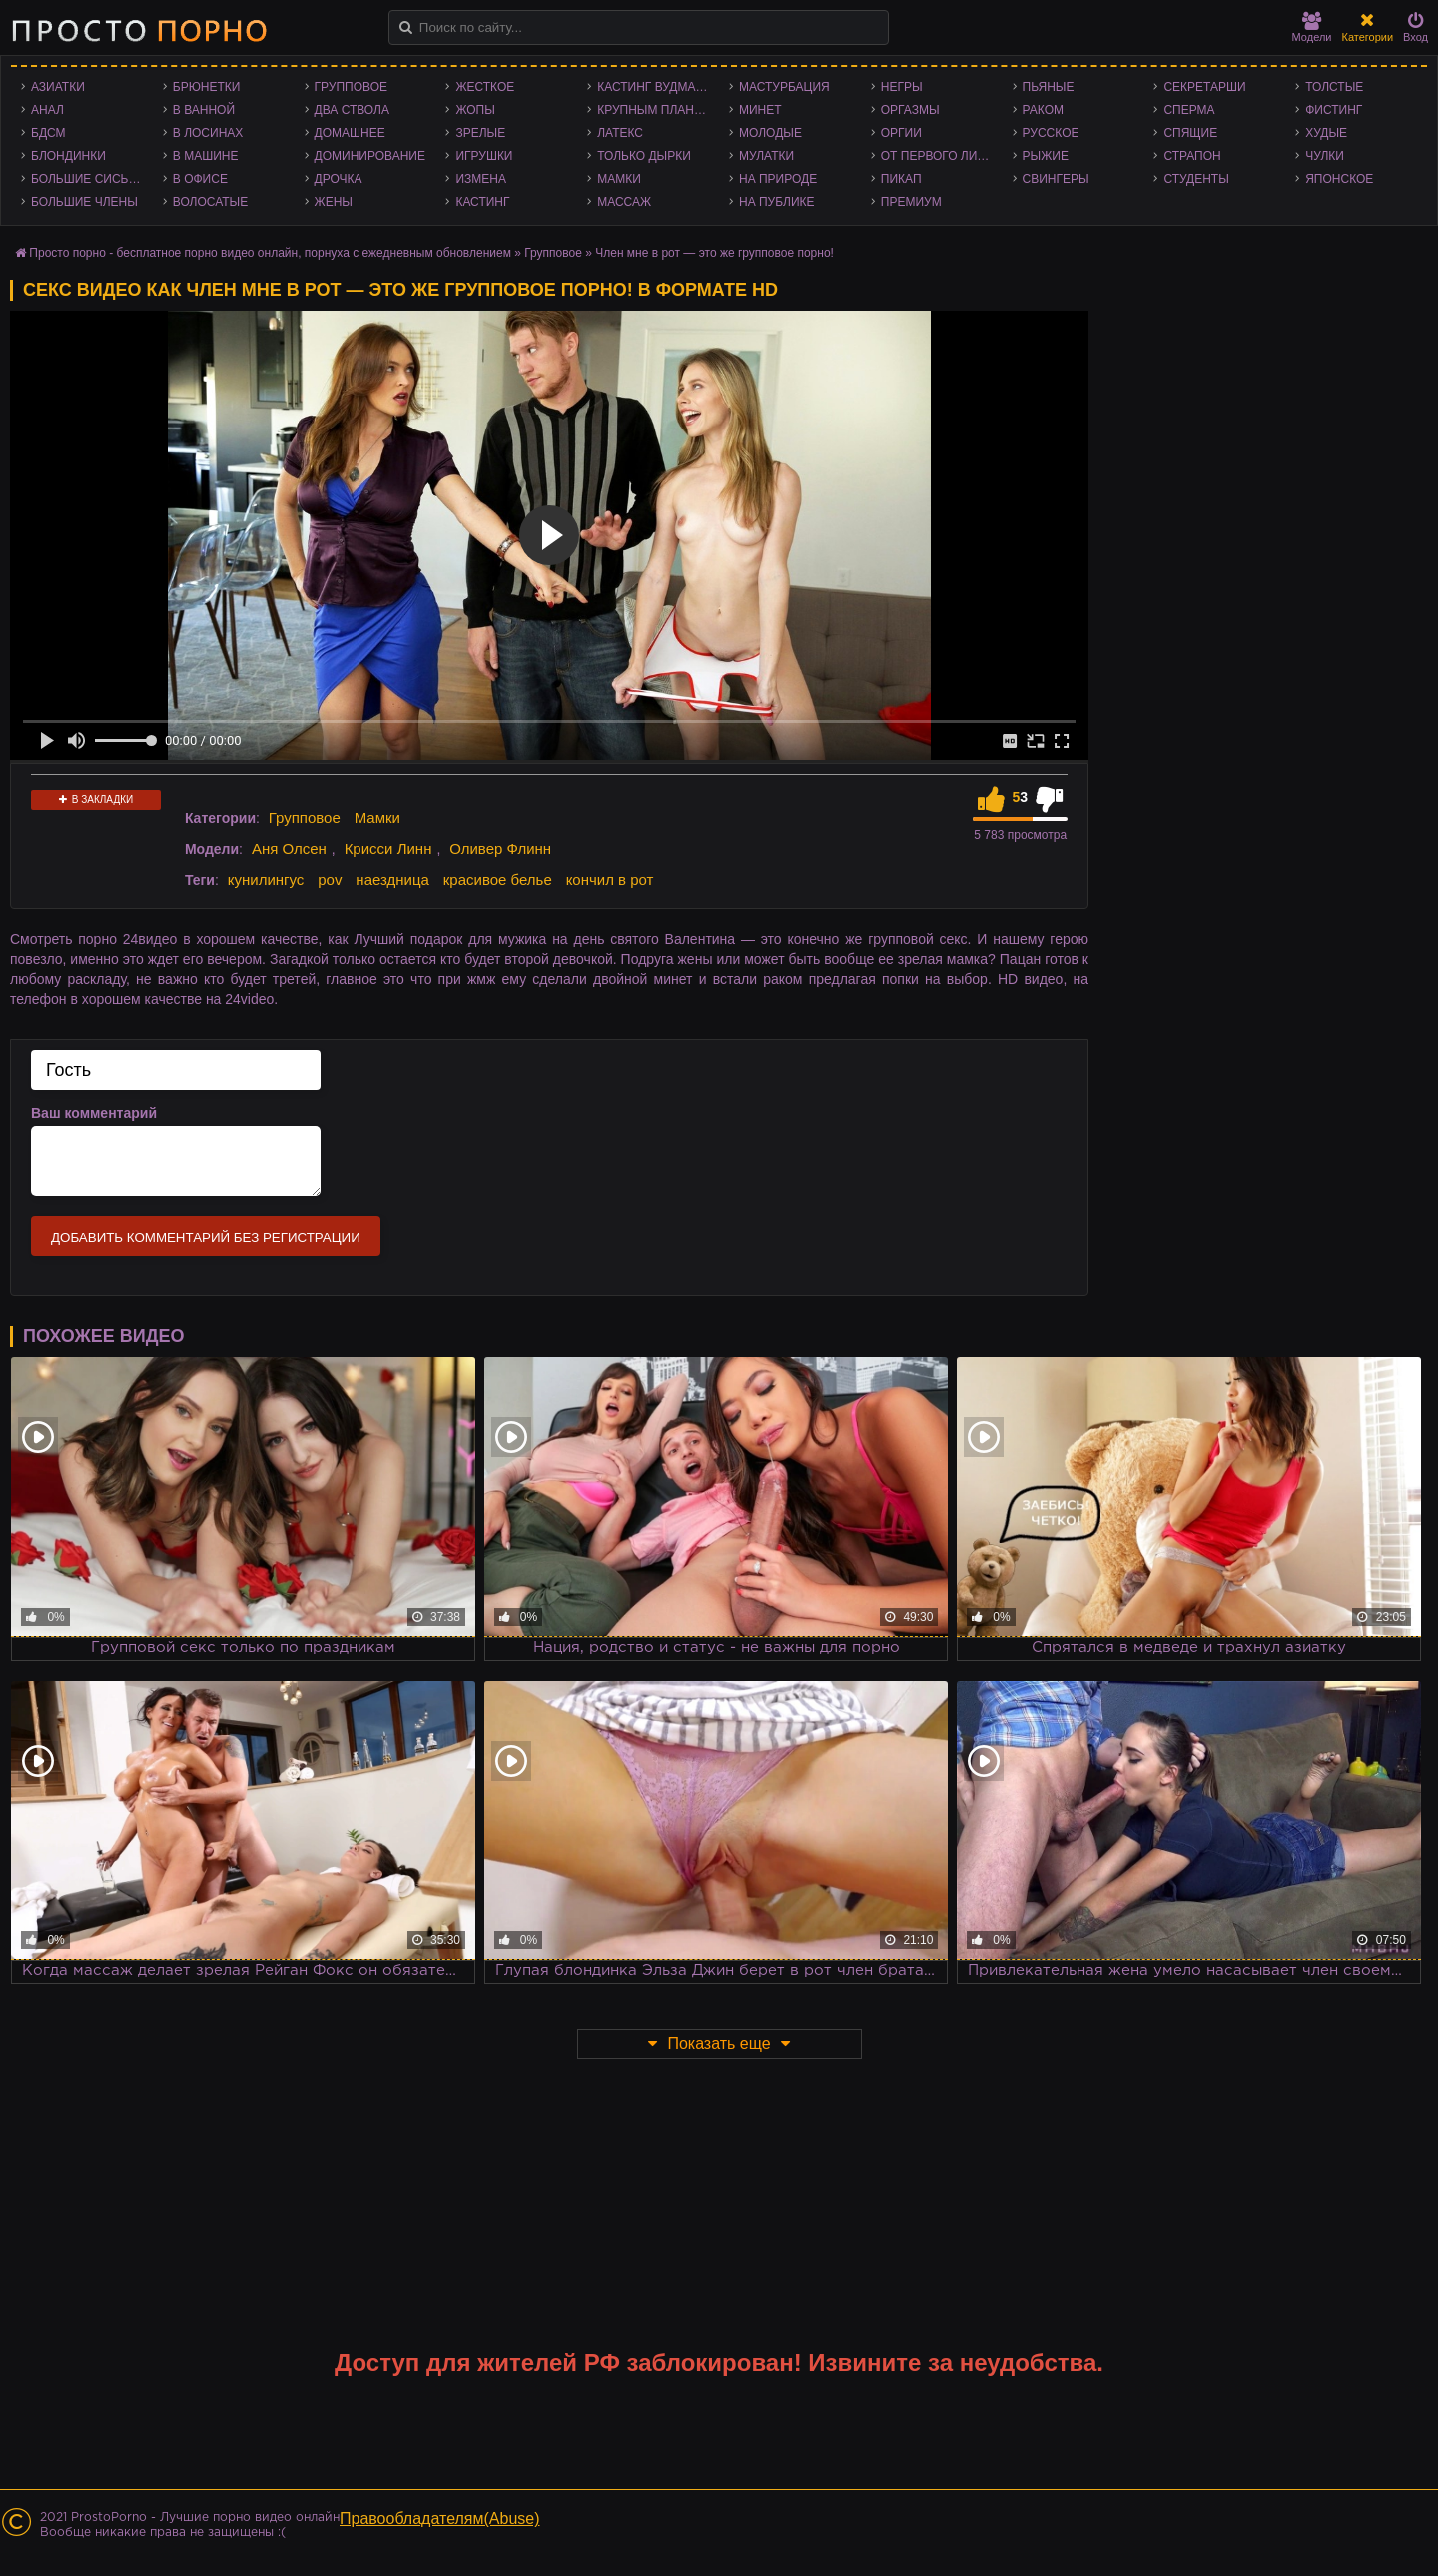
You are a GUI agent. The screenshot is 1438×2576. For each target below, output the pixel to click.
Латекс (620, 133)
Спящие (1190, 133)
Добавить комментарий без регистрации (205, 1237)
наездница (392, 879)
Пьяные (1049, 87)
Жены (334, 202)
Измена (480, 179)
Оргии (901, 133)
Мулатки (766, 156)
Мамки (619, 179)
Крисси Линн (388, 848)
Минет (760, 110)
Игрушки (483, 156)
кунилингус (266, 879)
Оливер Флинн (500, 848)
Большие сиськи (87, 179)
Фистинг (1333, 110)
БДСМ (48, 133)
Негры (902, 87)
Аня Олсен (289, 848)
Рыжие (1046, 156)
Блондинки (68, 156)
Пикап (901, 179)
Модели (1312, 27)
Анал (47, 110)
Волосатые (210, 202)
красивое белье (497, 879)
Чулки (1324, 156)
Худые (1326, 133)
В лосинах (208, 133)
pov (330, 879)
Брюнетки (207, 87)
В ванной (204, 110)
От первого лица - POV (942, 156)
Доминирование (370, 156)
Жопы (474, 110)
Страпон (1191, 156)
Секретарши (1204, 87)
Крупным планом (655, 110)
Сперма (1188, 110)
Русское (1051, 133)
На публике (777, 202)
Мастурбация (784, 87)
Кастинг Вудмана (654, 87)
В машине (206, 156)
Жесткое (484, 87)
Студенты (1195, 179)
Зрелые (480, 133)
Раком (1043, 110)
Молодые (770, 133)
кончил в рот (610, 879)
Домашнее (350, 133)
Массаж (624, 202)
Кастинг (482, 202)
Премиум (911, 202)
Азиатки (58, 87)
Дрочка (338, 179)
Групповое (351, 87)
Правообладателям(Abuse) (440, 2518)
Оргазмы (910, 110)
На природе (778, 179)
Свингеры (1056, 179)
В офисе (200, 179)
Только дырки (644, 156)
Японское (1339, 179)
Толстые (1334, 87)
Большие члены (84, 202)
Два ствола (352, 110)
